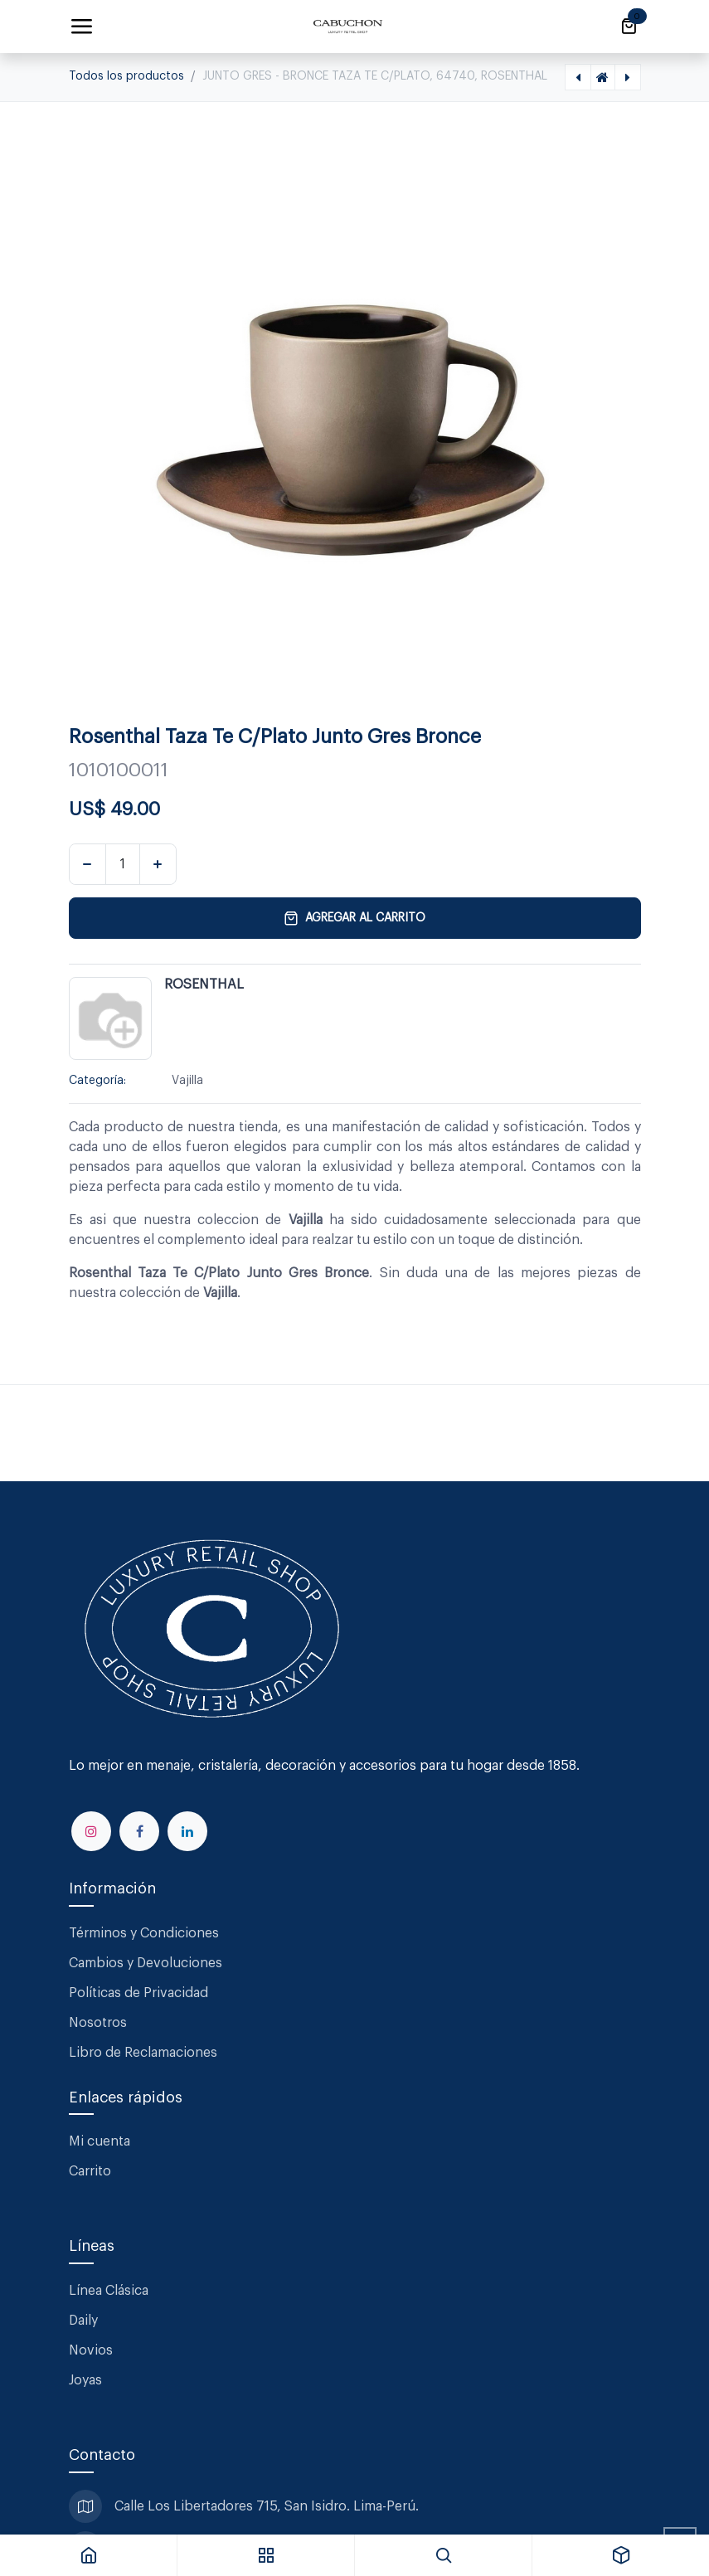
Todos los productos (126, 76)
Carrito (90, 2171)
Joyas (85, 2380)
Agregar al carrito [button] (354, 918)
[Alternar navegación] (81, 26)
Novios (91, 2350)
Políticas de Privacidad (138, 1993)
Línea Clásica (108, 2290)
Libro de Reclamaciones (143, 2052)
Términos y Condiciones (145, 1933)
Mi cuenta (99, 2141)
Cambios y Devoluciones (145, 1963)
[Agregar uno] (158, 864)
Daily (83, 2320)
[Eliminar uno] (87, 864)
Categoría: (97, 1080)
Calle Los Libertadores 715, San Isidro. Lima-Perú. (268, 2506)
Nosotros (98, 2022)
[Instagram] (91, 1831)
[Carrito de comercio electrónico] (628, 26)
